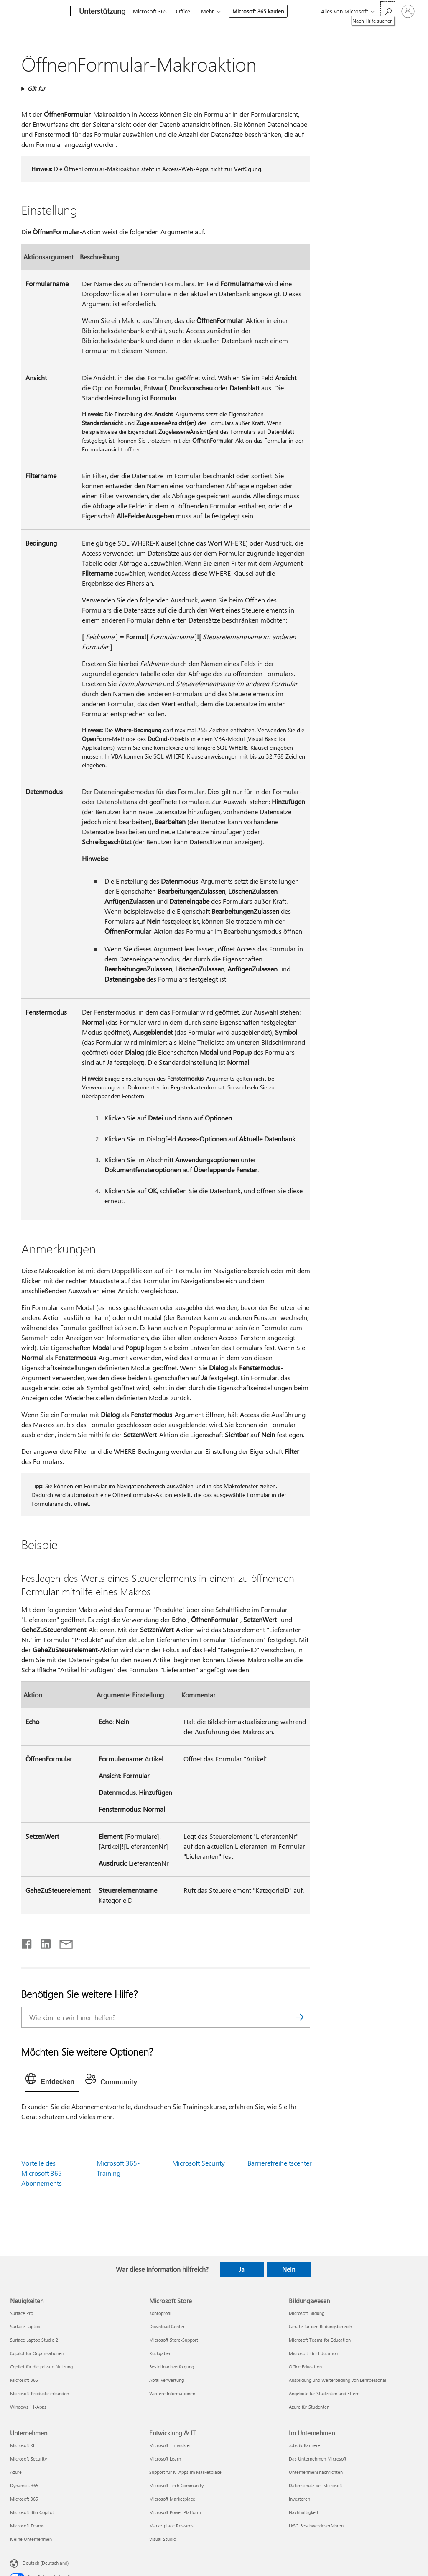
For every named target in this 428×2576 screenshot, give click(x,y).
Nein (288, 2269)
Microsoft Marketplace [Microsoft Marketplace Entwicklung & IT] (172, 2499)
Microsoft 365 (150, 11)
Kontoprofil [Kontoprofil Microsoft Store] (160, 2313)
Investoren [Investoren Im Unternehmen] (299, 2499)
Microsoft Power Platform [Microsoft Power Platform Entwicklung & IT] (175, 2512)
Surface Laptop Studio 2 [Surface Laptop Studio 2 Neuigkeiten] (34, 2340)
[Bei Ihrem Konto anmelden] (408, 11)
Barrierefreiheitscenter (279, 2162)
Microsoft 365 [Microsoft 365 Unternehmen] (24, 2499)
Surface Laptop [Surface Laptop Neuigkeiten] (25, 2326)
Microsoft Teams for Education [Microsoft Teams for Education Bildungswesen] (320, 2340)
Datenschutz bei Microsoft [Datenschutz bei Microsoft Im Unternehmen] (315, 2485)
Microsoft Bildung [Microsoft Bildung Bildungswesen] (306, 2313)
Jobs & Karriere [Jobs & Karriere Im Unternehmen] (304, 2445)
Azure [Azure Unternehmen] (16, 2472)
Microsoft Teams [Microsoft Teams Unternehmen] (27, 2525)
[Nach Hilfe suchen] (387, 10)
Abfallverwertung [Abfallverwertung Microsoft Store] (166, 2380)
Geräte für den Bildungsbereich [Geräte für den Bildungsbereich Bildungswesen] (320, 2326)
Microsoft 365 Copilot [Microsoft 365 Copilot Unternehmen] (32, 2512)
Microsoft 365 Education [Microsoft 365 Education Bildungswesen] (313, 2353)
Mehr (207, 11)
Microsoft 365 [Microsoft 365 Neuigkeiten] (24, 2380)
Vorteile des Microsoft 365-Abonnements (42, 2172)
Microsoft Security (198, 2162)
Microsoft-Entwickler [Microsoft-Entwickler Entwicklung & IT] (170, 2445)
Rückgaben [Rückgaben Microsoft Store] (160, 2353)
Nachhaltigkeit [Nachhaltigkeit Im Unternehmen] (303, 2512)
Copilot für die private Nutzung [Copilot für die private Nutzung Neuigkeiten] (41, 2366)
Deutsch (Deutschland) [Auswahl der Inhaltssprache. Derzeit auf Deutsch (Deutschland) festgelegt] (46, 2562)
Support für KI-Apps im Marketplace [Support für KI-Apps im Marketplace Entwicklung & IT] (185, 2472)
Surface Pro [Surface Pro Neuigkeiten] (21, 2313)
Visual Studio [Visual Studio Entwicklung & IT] (162, 2539)
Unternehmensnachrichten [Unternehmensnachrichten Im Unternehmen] (316, 2472)
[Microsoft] (38, 11)
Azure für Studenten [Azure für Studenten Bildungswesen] (309, 2407)
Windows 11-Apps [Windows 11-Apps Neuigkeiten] (28, 2407)
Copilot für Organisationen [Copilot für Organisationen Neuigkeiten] (37, 2353)
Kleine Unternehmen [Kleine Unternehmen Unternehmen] (31, 2539)
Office (183, 11)
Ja (242, 2269)
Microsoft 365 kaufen (258, 11)
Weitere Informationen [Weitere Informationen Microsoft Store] (172, 2393)
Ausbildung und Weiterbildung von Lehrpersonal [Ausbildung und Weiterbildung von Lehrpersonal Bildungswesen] (337, 2380)
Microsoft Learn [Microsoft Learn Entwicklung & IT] (165, 2459)
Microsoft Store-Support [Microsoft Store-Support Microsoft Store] (173, 2340)
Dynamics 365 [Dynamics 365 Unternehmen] (24, 2485)
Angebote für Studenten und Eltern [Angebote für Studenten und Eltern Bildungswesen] (324, 2393)
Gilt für (36, 88)
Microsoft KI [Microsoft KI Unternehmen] (22, 2445)
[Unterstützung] (101, 11)
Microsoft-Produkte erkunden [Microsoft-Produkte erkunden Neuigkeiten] (39, 2393)
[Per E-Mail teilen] (62, 1942)
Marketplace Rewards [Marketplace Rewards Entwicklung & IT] (171, 2525)
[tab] (52, 2081)
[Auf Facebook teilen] (27, 1942)
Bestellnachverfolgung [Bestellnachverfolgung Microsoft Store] (171, 2366)
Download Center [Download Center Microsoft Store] (167, 2326)
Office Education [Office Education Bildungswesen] (305, 2366)
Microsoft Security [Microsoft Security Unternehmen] (28, 2459)
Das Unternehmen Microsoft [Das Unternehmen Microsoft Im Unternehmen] (317, 2459)
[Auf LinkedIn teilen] (42, 1942)
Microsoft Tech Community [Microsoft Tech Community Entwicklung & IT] (176, 2485)
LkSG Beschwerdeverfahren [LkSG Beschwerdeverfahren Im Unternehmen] (316, 2525)
